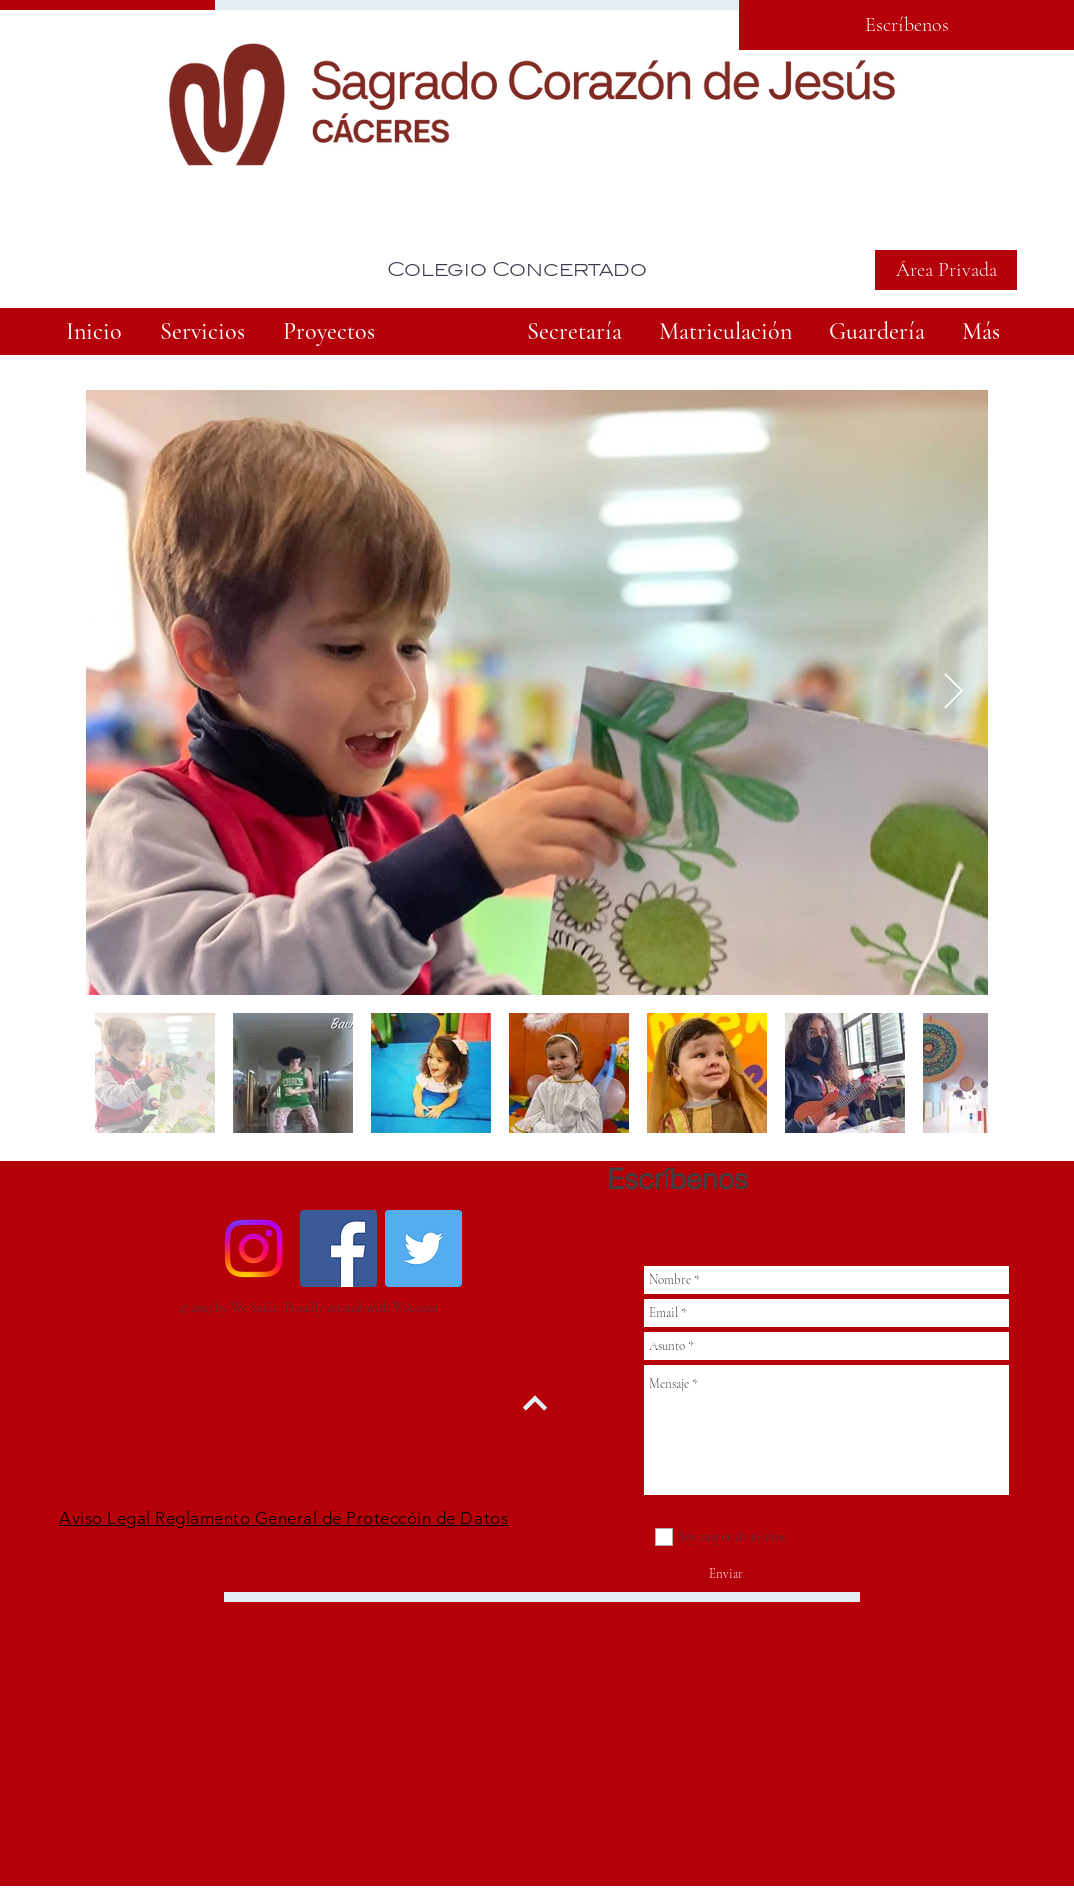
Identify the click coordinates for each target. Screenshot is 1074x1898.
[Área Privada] (946, 270)
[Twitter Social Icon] (423, 1248)
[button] (725, 331)
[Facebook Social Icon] (338, 1248)
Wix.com (415, 1308)
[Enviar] (726, 1574)
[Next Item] (953, 692)
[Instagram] (253, 1248)
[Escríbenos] (906, 25)
